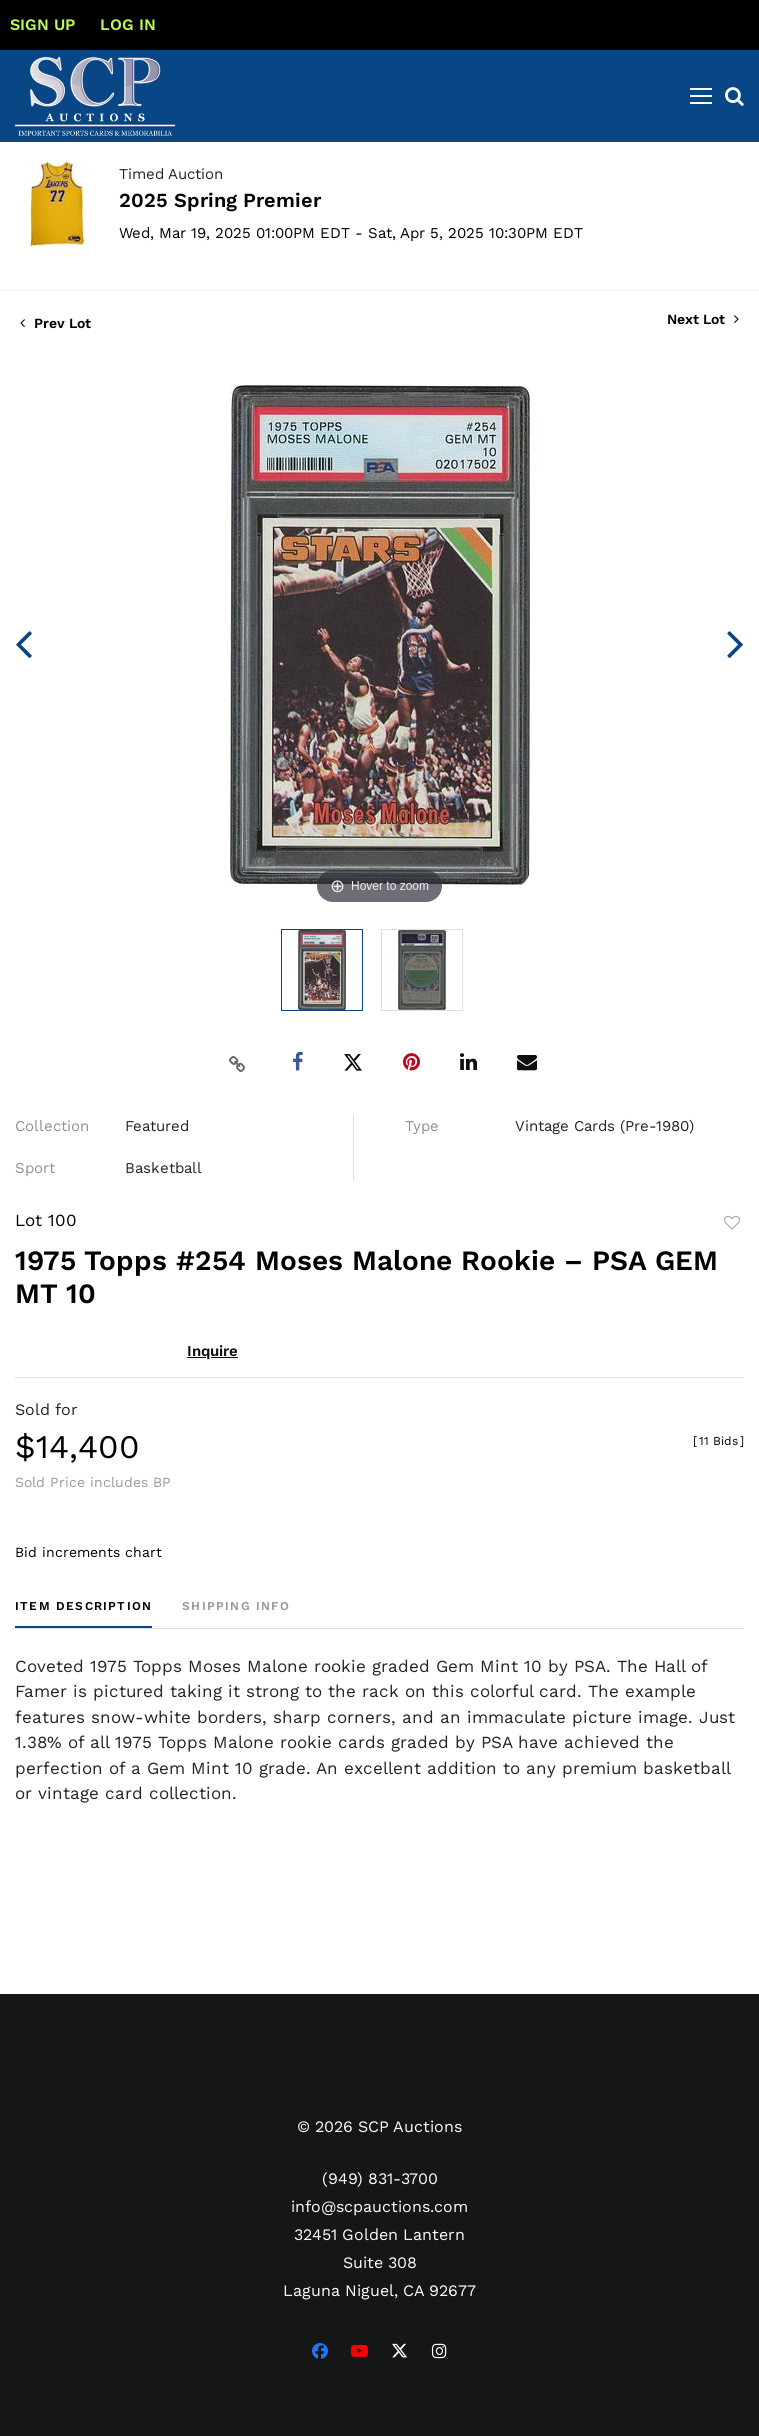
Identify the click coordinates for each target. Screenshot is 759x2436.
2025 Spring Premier (220, 200)
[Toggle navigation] (701, 96)
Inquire (212, 1351)
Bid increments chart (88, 1552)
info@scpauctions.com (379, 2206)
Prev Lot (55, 323)
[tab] (83, 1613)
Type (422, 1126)
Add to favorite (732, 1223)
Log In (128, 24)
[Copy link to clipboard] (237, 1063)
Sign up (42, 24)
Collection (52, 1126)
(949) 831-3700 (380, 2178)
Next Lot (703, 319)
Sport (35, 1168)
